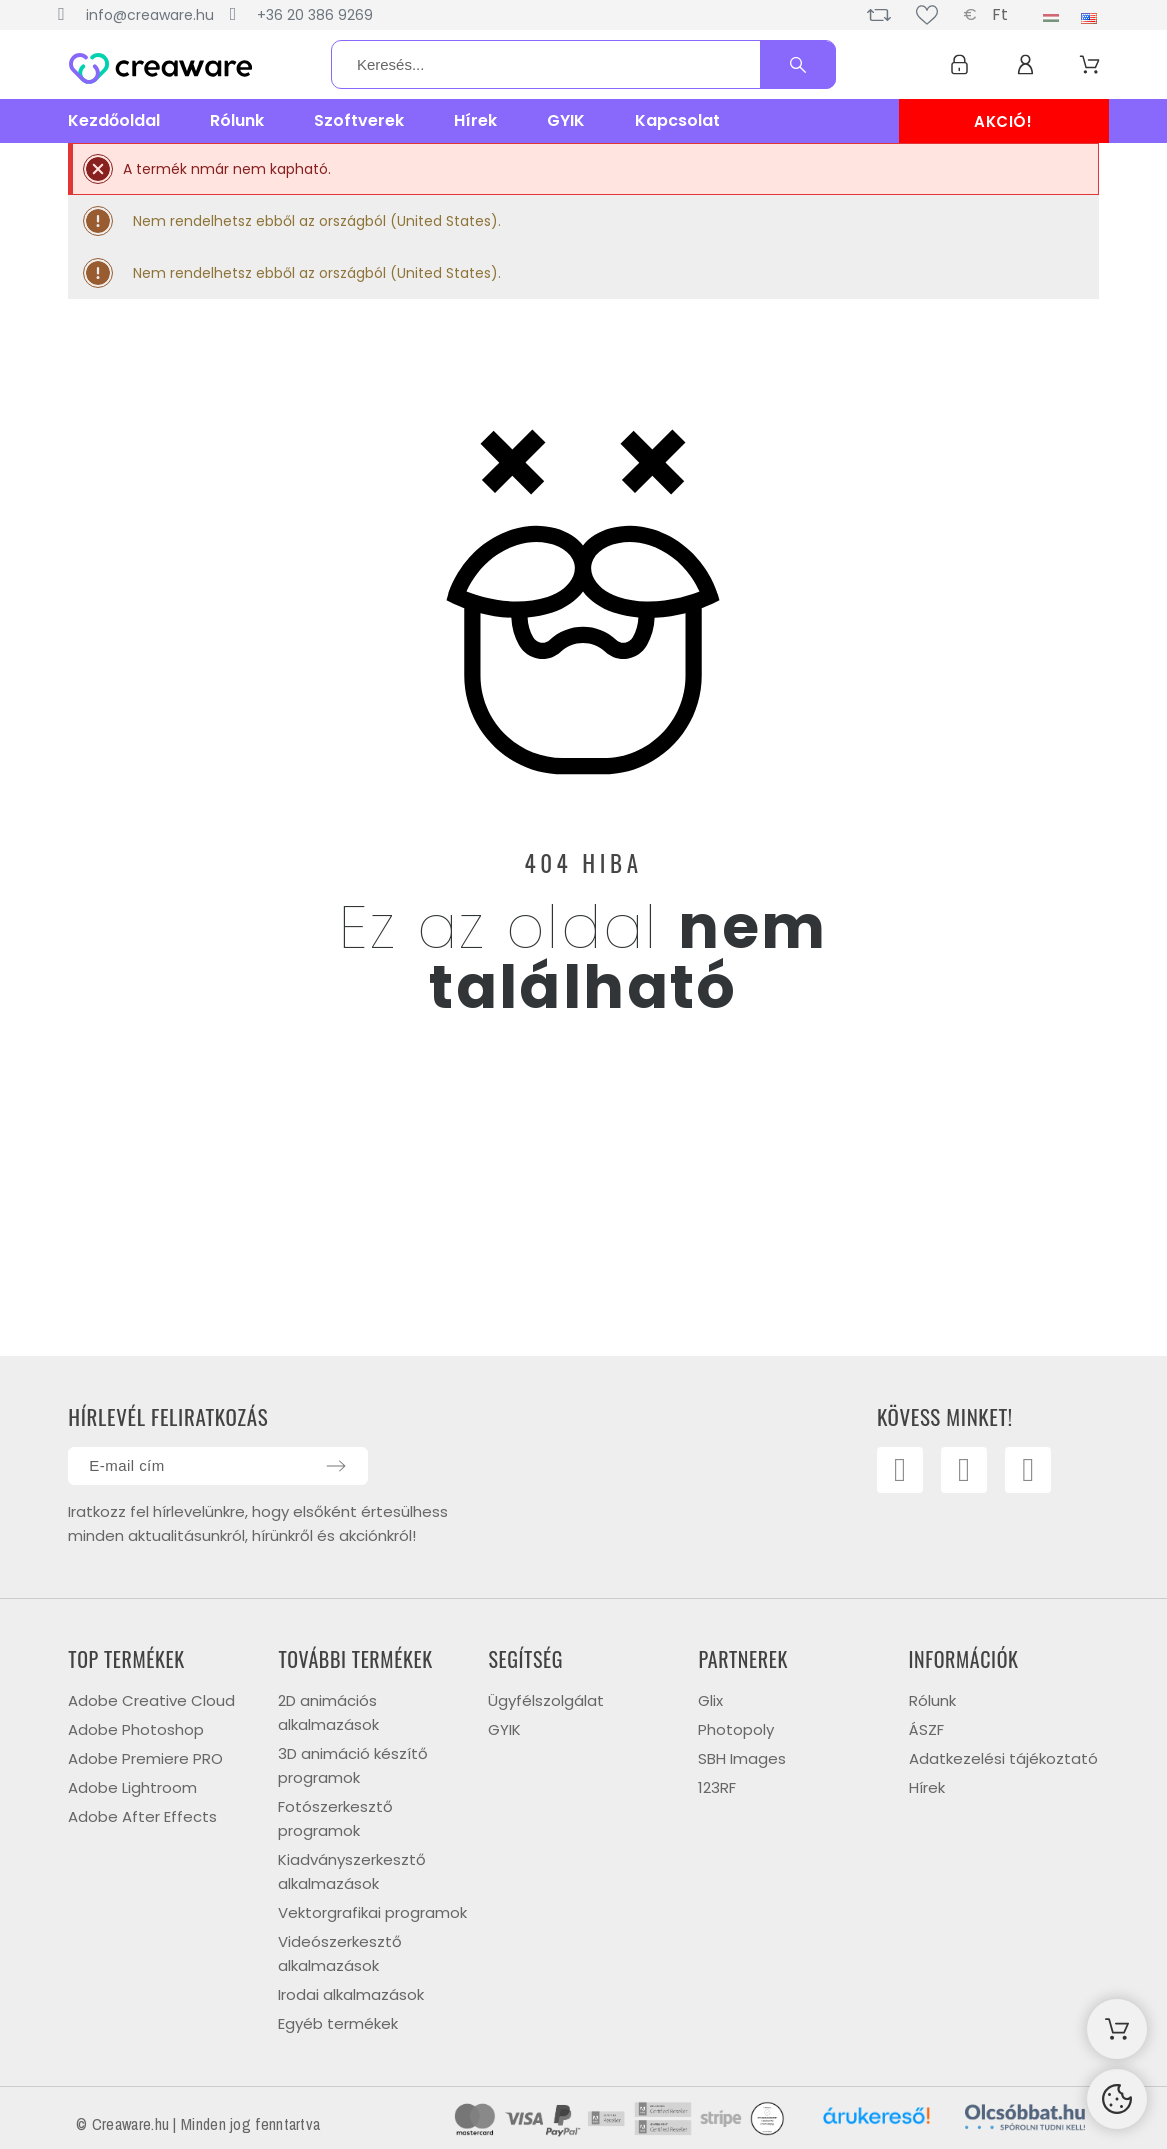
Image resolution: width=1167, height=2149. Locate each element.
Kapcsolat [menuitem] (677, 120)
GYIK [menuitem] (566, 120)
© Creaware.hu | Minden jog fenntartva (198, 2124)
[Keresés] (583, 64)
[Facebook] (901, 1471)
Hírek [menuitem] (475, 120)
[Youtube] (967, 1471)
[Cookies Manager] (1117, 2099)
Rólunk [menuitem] (237, 120)
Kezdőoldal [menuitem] (114, 120)
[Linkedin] (1032, 1471)
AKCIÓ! (1003, 121)
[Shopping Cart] (1117, 2029)
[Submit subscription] (336, 1466)
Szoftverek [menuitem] (359, 120)
